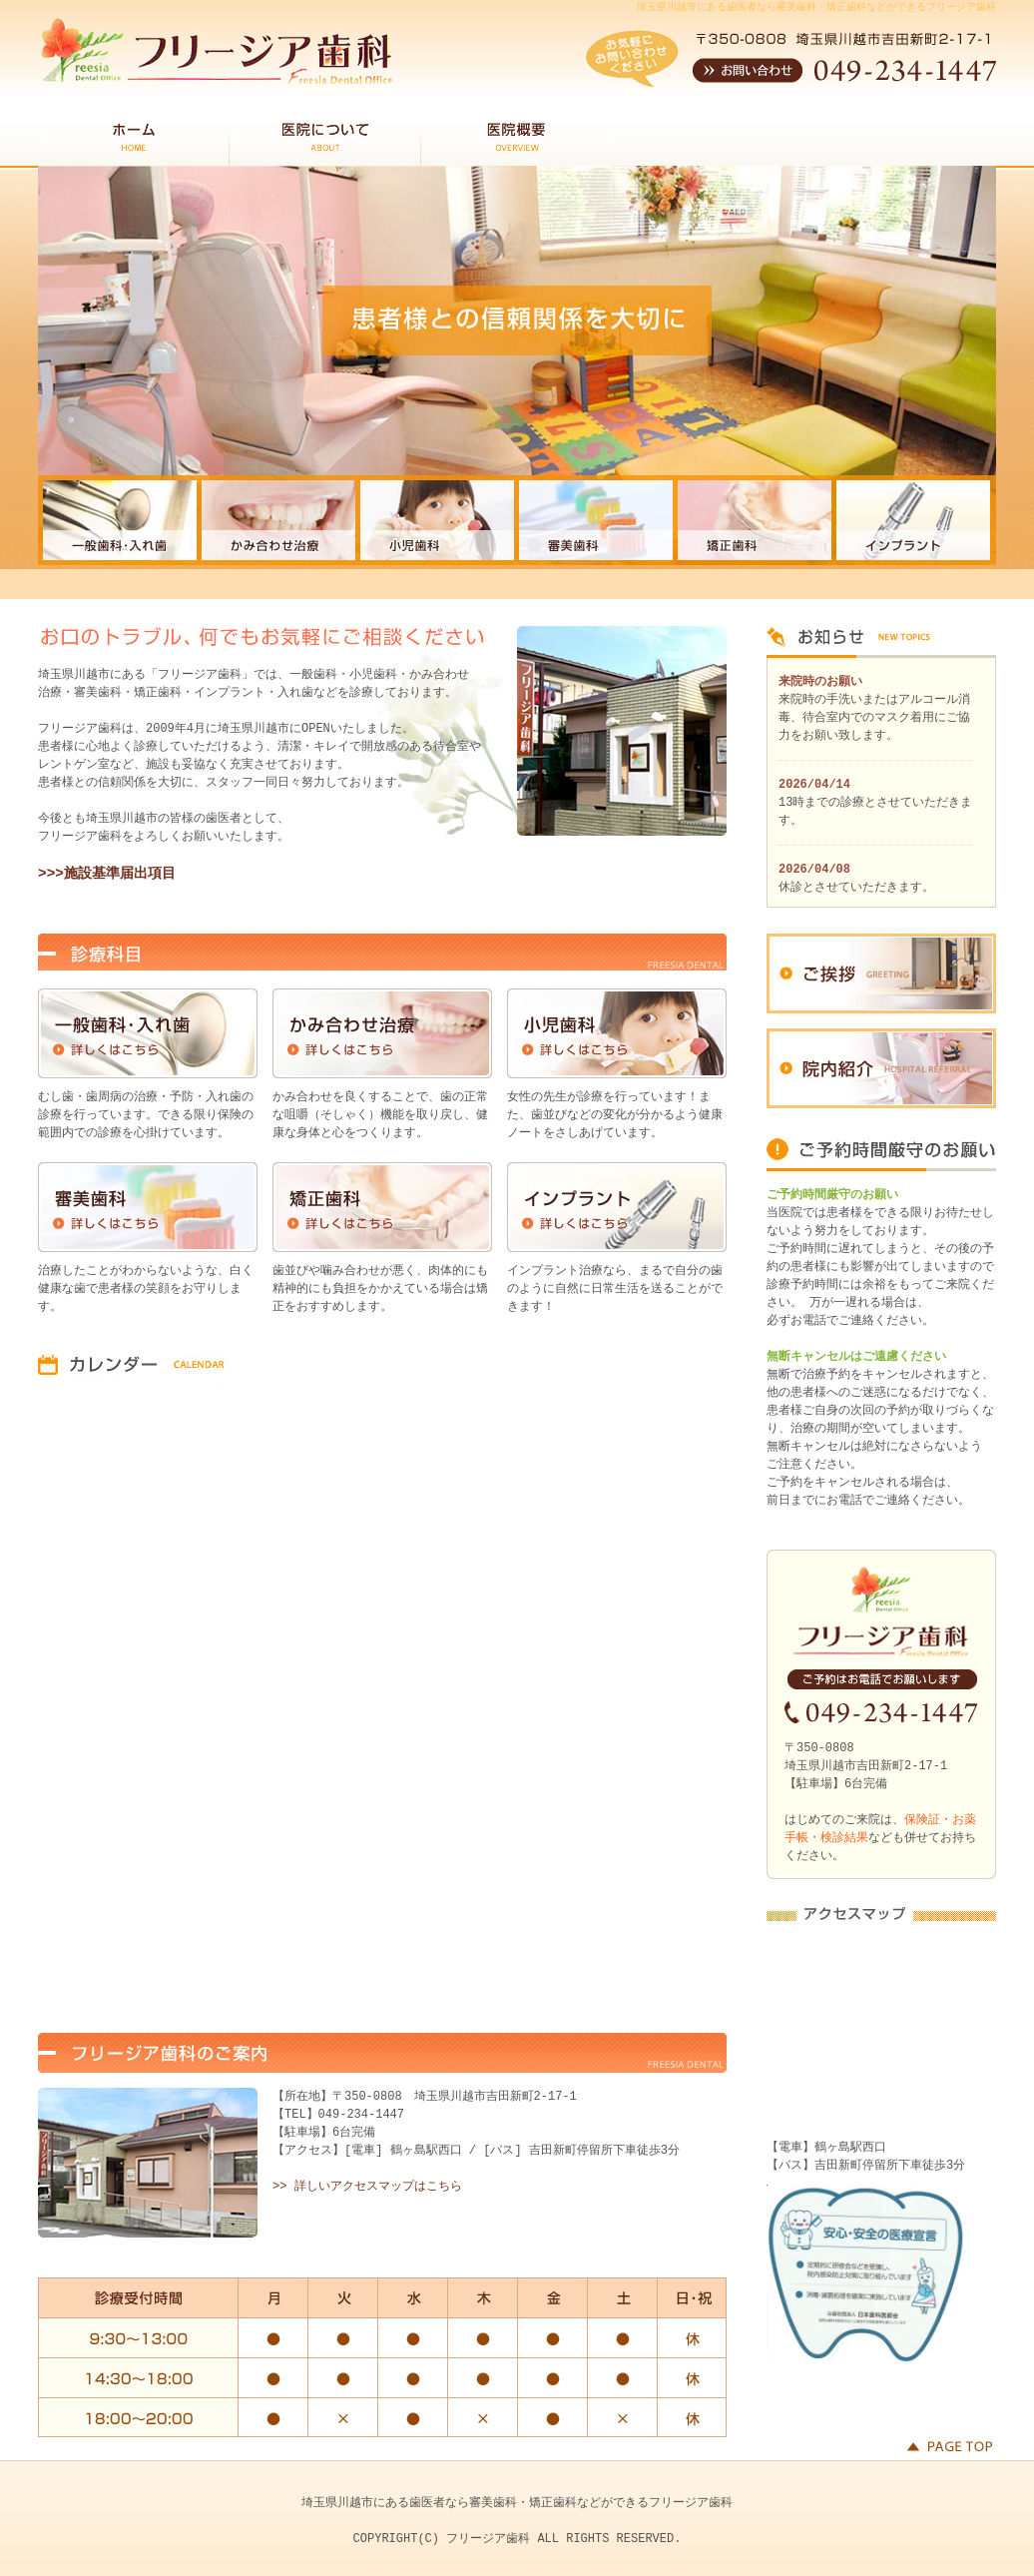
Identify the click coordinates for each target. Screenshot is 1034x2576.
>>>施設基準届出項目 (107, 874)
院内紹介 (881, 1068)
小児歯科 (617, 1033)
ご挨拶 (881, 973)
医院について (325, 141)
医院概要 (517, 141)
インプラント (617, 1207)
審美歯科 (148, 1207)
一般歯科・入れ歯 (148, 1033)
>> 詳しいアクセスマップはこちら (367, 2186)
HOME (134, 141)
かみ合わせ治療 (382, 1033)
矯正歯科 (382, 1207)
